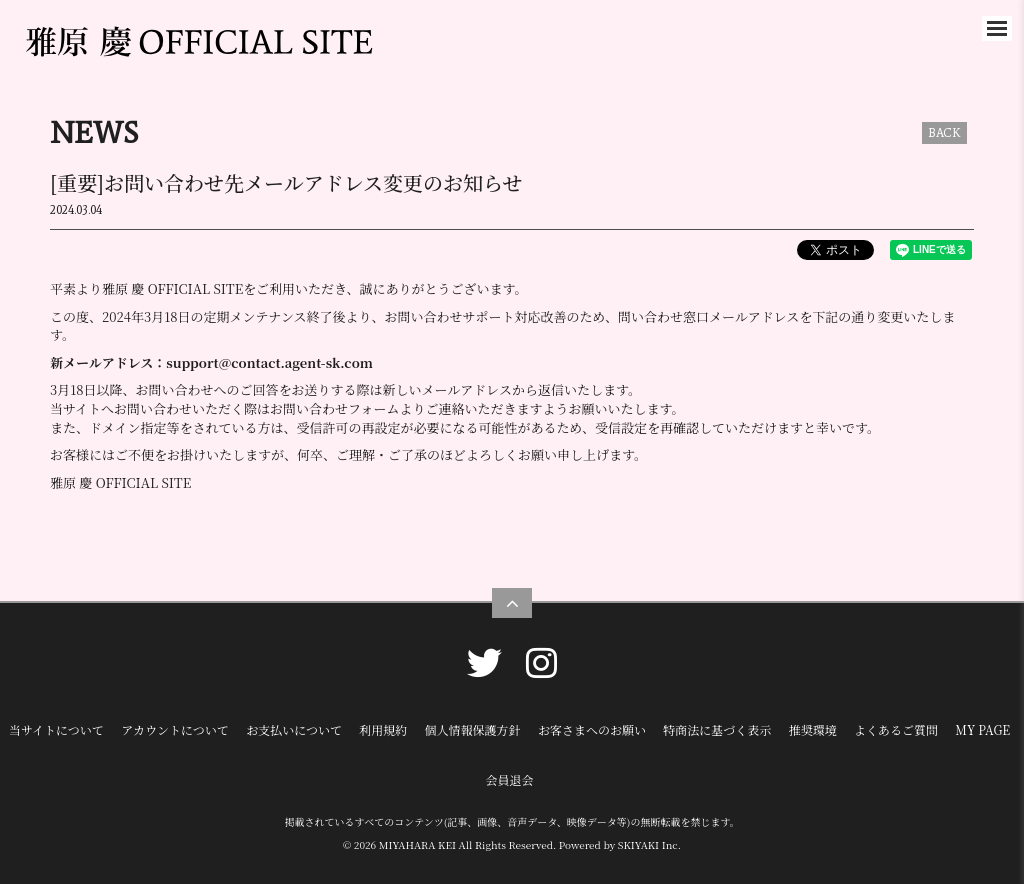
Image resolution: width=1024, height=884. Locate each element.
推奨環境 (813, 729)
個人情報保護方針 (473, 729)
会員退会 (509, 779)
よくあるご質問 (896, 729)
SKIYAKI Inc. (649, 844)
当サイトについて (56, 729)
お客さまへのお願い (592, 729)
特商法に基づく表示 (717, 729)
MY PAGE (982, 729)
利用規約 (383, 729)
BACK (944, 133)
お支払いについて (294, 729)
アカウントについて (175, 729)
